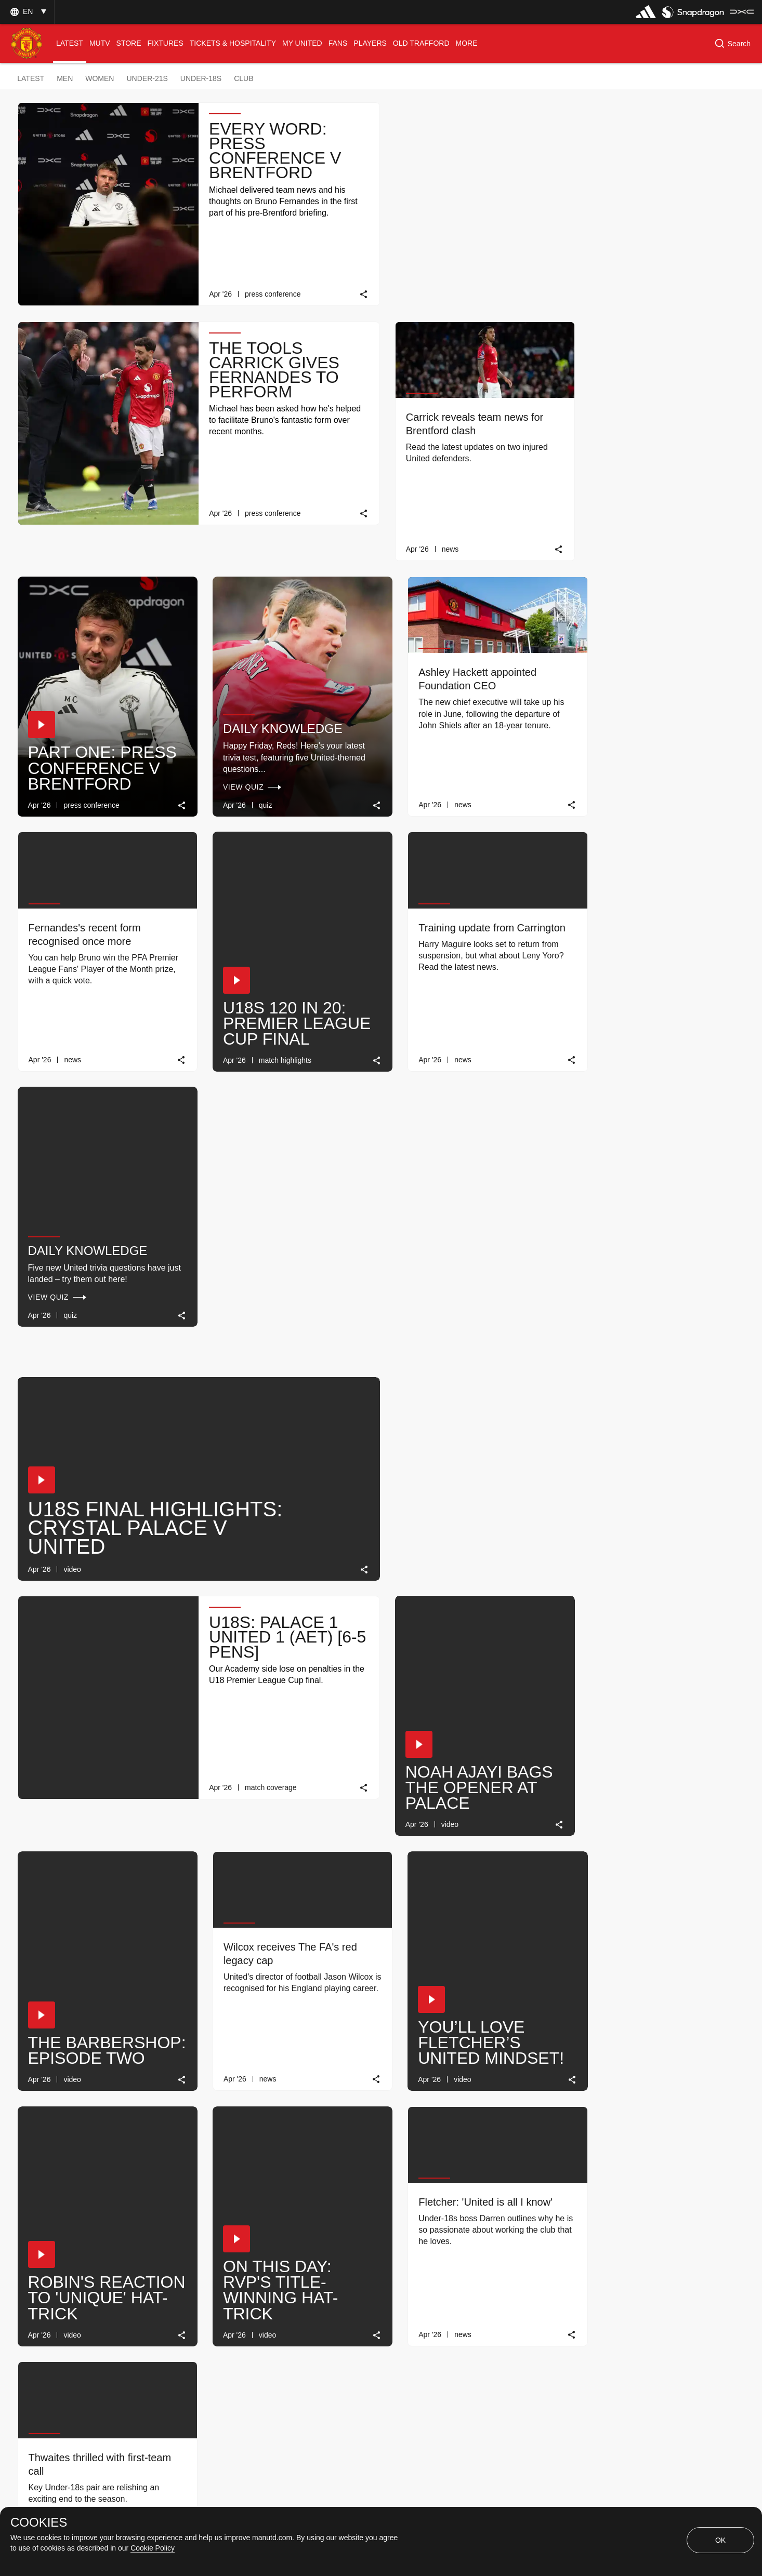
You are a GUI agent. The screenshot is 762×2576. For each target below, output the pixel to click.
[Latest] (439, 2291)
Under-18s (200, 78)
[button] (27, 11)
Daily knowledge (458, 458)
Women (99, 78)
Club (243, 78)
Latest (30, 78)
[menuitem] (69, 43)
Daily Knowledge (644, 712)
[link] (358, 291)
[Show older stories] (349, 2291)
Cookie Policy (152, 2548)
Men (65, 78)
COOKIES (38, 2522)
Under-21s (146, 78)
